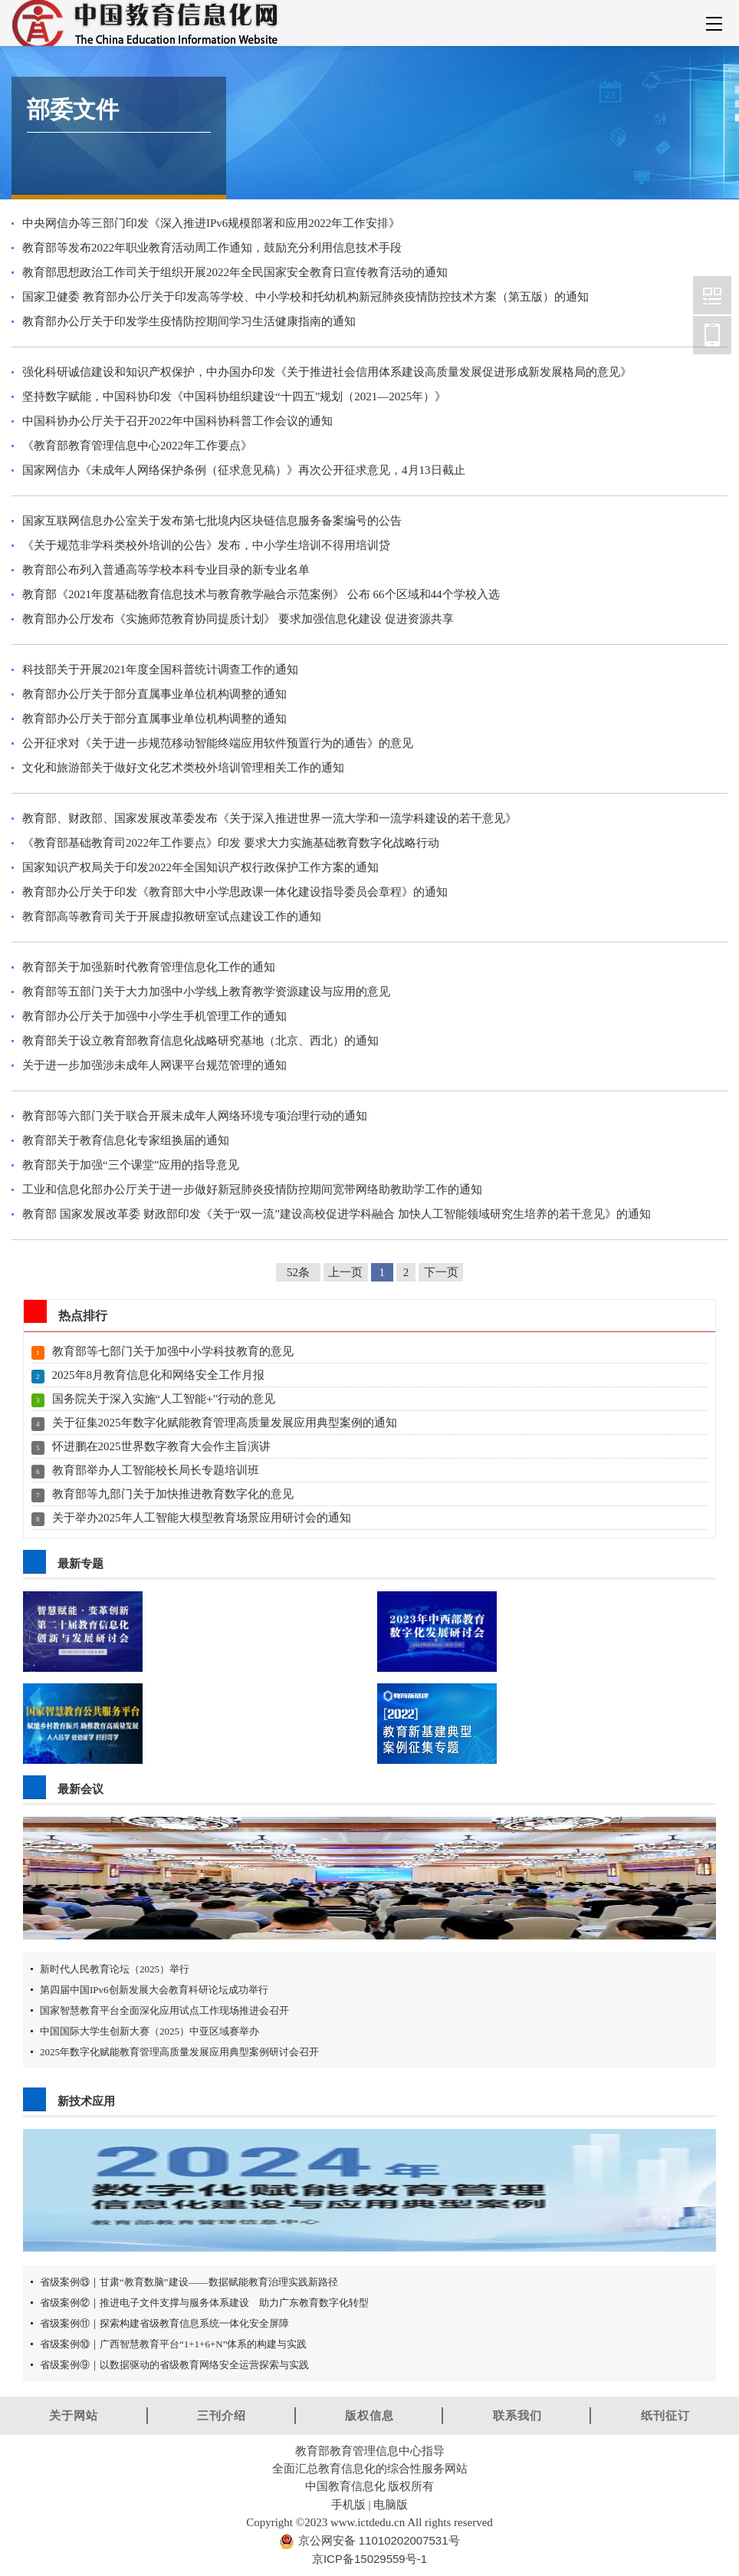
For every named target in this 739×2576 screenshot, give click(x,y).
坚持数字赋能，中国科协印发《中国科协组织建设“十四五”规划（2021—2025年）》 (234, 396)
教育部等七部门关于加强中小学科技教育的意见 (173, 1351)
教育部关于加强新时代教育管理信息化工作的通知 (148, 967)
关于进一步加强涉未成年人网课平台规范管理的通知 (154, 1065)
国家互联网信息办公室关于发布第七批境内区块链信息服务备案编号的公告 (212, 521)
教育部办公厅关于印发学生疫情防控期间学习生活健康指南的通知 (189, 321)
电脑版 (390, 2504)
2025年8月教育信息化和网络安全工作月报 (158, 1375)
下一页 (441, 1272)
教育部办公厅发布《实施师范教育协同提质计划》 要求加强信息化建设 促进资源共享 (238, 619)
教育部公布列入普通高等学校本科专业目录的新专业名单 (166, 570)
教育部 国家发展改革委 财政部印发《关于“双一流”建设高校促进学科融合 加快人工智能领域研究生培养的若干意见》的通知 (336, 1214)
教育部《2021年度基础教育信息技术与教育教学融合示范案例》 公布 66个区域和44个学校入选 (261, 594)
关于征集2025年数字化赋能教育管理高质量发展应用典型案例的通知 (224, 1422)
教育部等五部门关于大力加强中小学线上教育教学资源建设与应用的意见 (206, 991)
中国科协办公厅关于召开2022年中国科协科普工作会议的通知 (177, 421)
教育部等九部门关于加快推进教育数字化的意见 (173, 1494)
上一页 (345, 1272)
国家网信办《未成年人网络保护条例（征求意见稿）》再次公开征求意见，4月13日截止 (243, 470)
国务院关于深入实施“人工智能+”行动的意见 (164, 1399)
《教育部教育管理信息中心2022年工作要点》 (137, 445)
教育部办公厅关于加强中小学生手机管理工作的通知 (154, 1016)
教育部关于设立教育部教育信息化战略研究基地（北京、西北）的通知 (200, 1041)
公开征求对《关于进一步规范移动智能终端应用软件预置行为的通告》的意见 (217, 743)
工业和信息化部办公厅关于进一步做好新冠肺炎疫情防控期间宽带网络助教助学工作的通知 (252, 1189)
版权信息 (369, 2415)
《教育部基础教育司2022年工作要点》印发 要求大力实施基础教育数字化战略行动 (230, 843)
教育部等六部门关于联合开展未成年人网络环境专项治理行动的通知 (194, 1116)
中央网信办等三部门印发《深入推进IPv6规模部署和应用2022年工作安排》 (211, 223)
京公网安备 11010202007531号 (376, 2540)
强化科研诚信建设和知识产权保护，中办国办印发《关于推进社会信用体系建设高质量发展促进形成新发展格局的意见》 (327, 372)
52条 (298, 1272)
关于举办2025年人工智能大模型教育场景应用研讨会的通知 (201, 1518)
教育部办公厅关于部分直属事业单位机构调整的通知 (154, 694)
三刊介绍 (221, 2415)
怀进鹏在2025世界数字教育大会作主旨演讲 (161, 1446)
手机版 (348, 2504)
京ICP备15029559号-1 (369, 2558)
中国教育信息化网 (712, 295)
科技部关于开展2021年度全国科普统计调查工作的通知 (160, 669)
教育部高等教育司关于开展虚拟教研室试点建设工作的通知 (171, 916)
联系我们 (517, 2415)
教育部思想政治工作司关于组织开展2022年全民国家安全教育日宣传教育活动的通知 (235, 272)
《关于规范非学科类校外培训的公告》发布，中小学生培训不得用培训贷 (206, 545)
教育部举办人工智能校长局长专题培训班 (155, 1470)
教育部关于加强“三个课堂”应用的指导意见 (130, 1165)
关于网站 (73, 2415)
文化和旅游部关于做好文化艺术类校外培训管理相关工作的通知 (183, 768)
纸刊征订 (665, 2415)
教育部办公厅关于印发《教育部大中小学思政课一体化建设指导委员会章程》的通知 (235, 892)
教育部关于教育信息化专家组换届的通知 (125, 1140)
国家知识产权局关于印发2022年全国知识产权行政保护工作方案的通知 (200, 867)
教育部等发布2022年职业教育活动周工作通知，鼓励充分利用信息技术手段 (212, 248)
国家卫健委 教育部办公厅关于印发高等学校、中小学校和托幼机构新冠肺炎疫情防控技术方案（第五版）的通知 (305, 297)
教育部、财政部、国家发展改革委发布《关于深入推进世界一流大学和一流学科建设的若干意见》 (269, 818)
